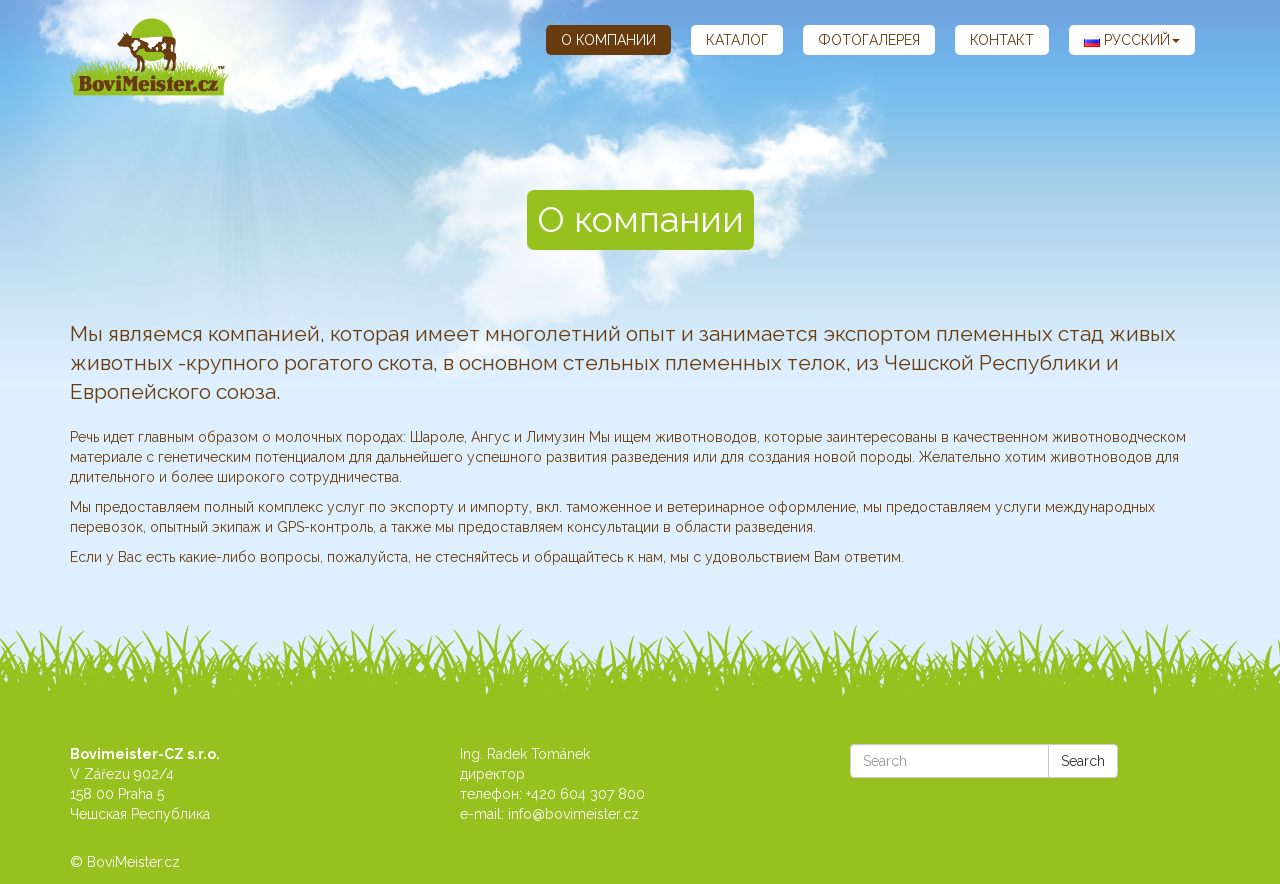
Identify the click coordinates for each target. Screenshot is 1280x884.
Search (1083, 761)
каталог (737, 40)
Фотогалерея (869, 40)
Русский (1132, 40)
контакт (1002, 40)
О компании (608, 40)
